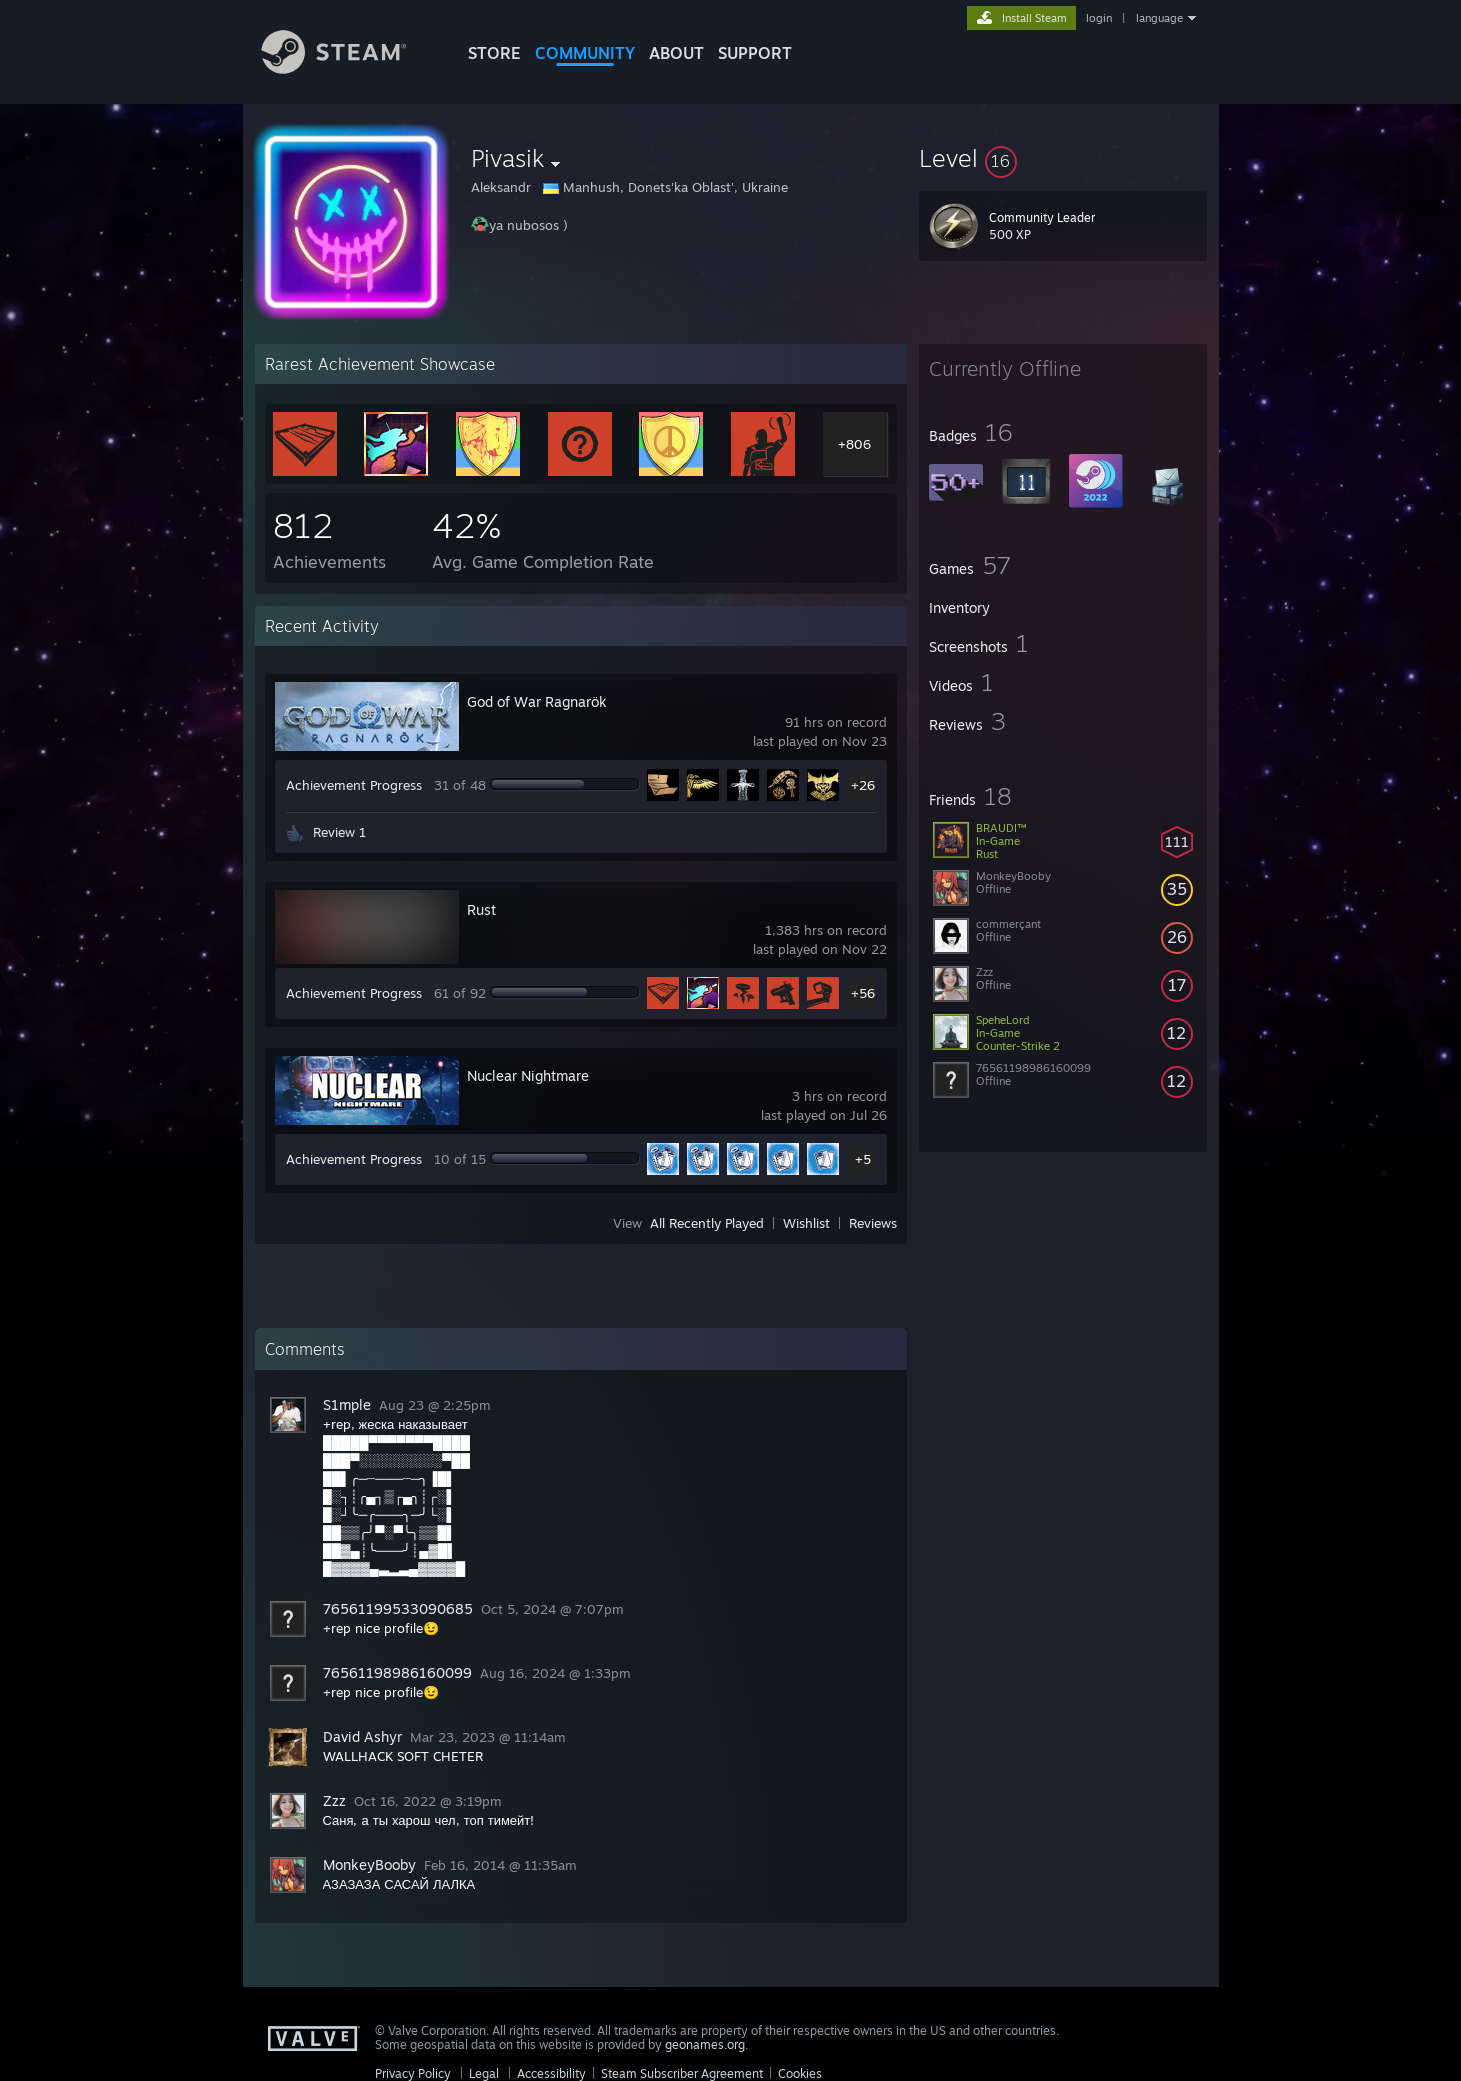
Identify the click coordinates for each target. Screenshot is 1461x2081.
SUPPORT (755, 53)
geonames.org (705, 2044)
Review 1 (339, 832)
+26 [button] (863, 785)
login (1099, 18)
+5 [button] (863, 1159)
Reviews (873, 1223)
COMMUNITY (585, 53)
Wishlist (806, 1223)
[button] (1063, 158)
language (1159, 18)
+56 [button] (863, 993)
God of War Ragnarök (537, 701)
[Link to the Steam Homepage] (349, 68)
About (676, 53)
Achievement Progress (354, 785)
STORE (494, 53)
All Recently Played (707, 1223)
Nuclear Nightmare (528, 1075)
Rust (481, 909)
